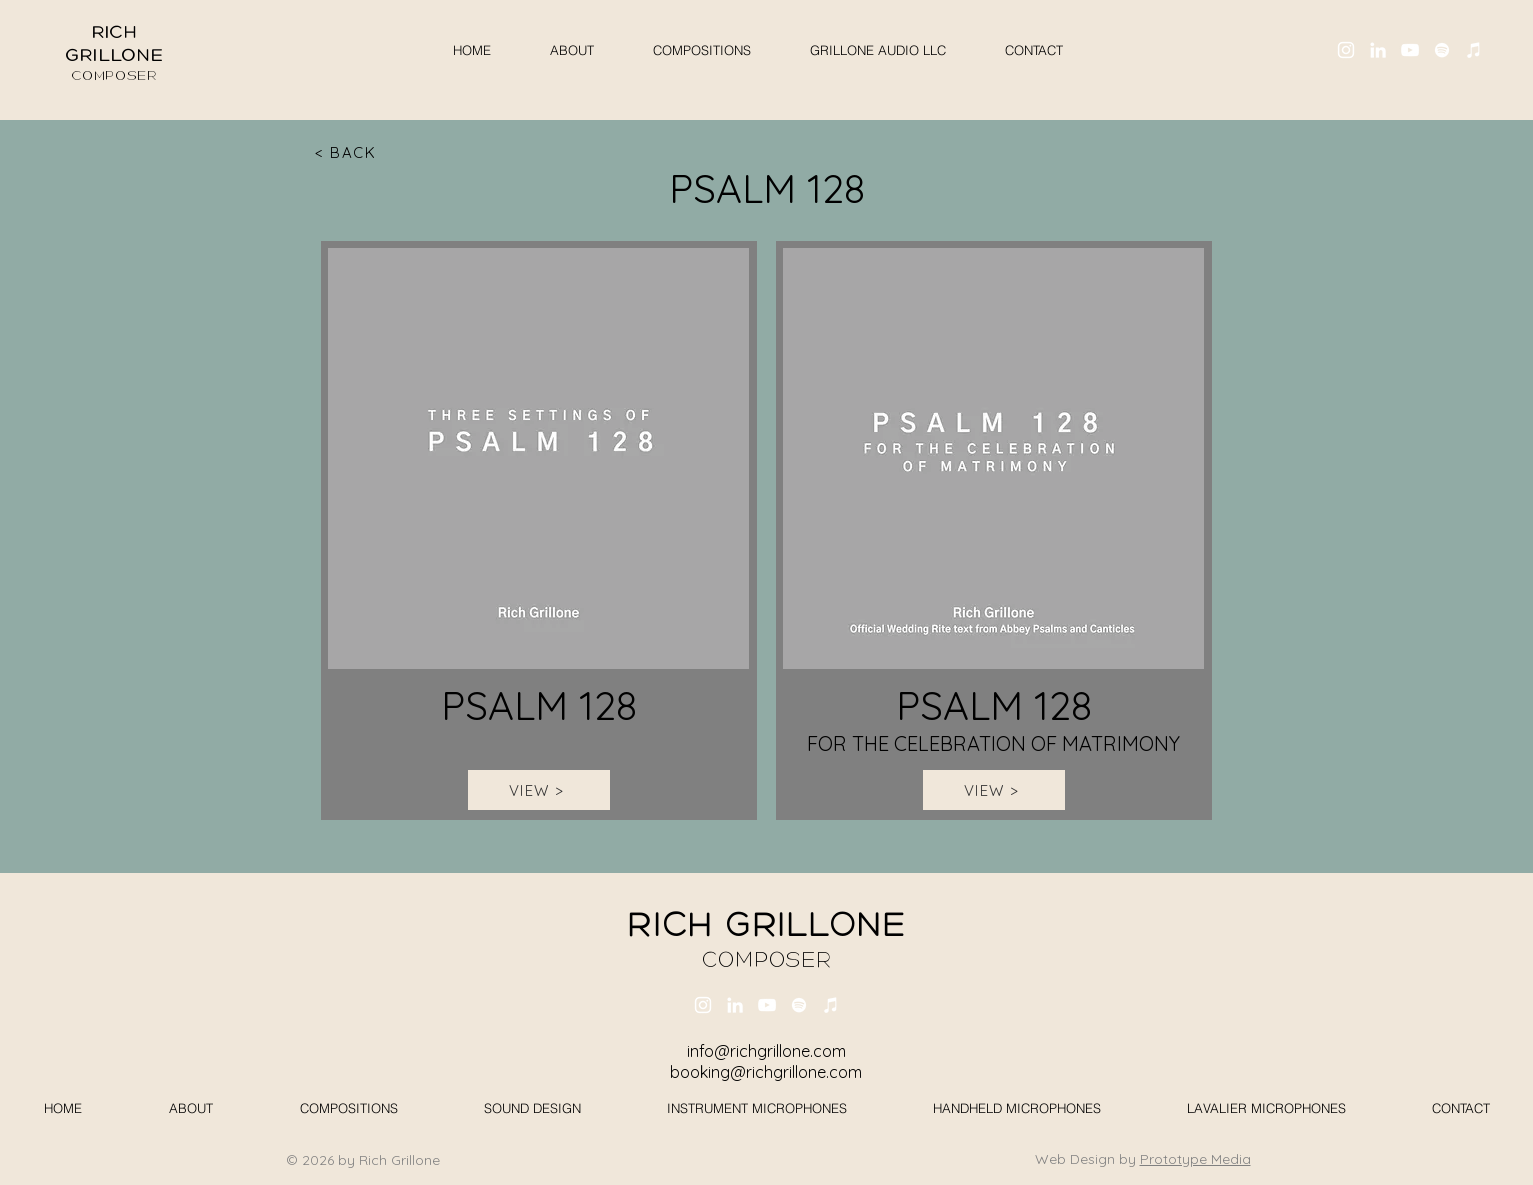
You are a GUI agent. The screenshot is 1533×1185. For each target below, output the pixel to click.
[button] (878, 50)
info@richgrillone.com (766, 1051)
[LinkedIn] (1378, 50)
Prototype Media (1195, 1159)
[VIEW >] (539, 790)
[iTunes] (1474, 50)
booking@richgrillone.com (766, 1072)
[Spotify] (1442, 50)
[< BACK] (348, 152)
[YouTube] (1410, 50)
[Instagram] (1346, 50)
